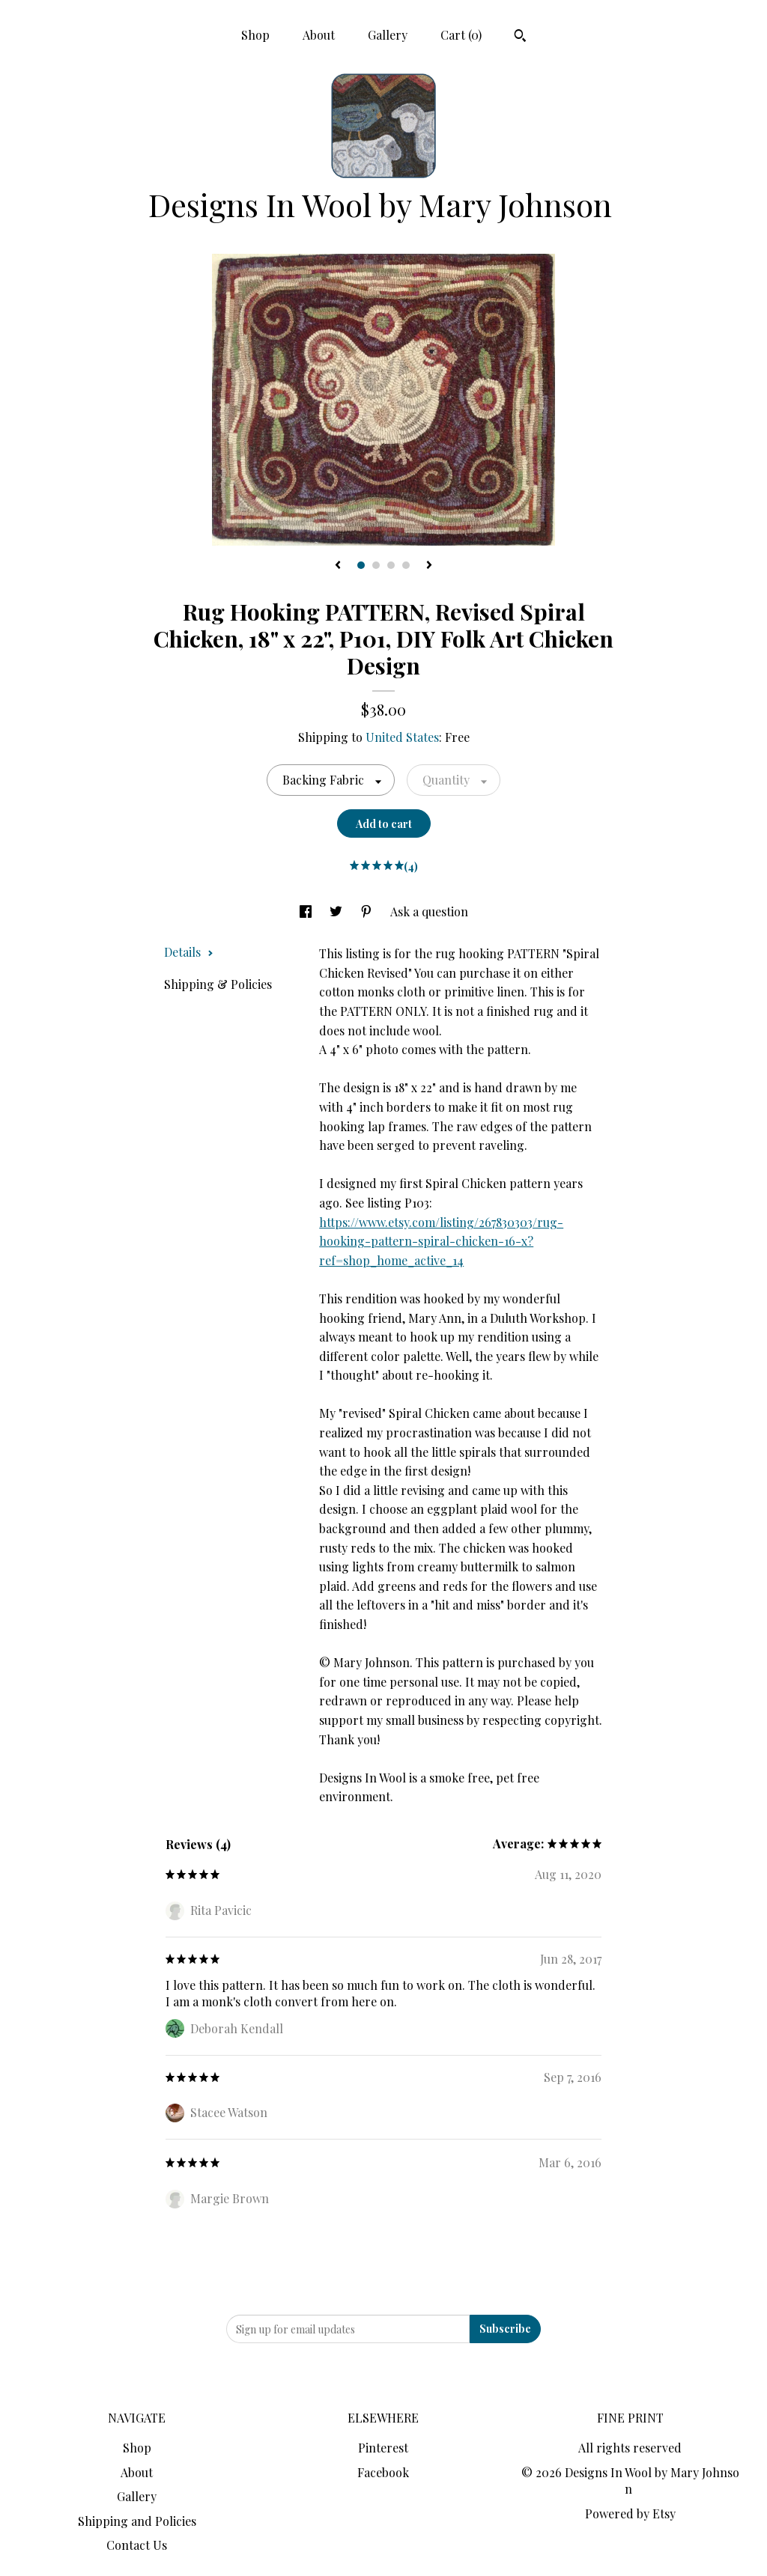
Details (188, 952)
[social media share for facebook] (307, 911)
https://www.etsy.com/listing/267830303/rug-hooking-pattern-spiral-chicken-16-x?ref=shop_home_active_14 (441, 1241)
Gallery (387, 35)
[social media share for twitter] (337, 911)
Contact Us (136, 2545)
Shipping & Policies (218, 984)
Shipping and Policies (137, 2521)
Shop (255, 35)
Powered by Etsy (630, 2513)
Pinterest (383, 2447)
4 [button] (406, 565)
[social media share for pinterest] (367, 911)
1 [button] (361, 565)
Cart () (461, 35)
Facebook (383, 2472)
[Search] (520, 37)
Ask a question (429, 911)
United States (402, 737)
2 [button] (376, 565)
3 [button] (391, 565)
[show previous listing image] (338, 566)
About (319, 35)
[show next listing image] (429, 566)
